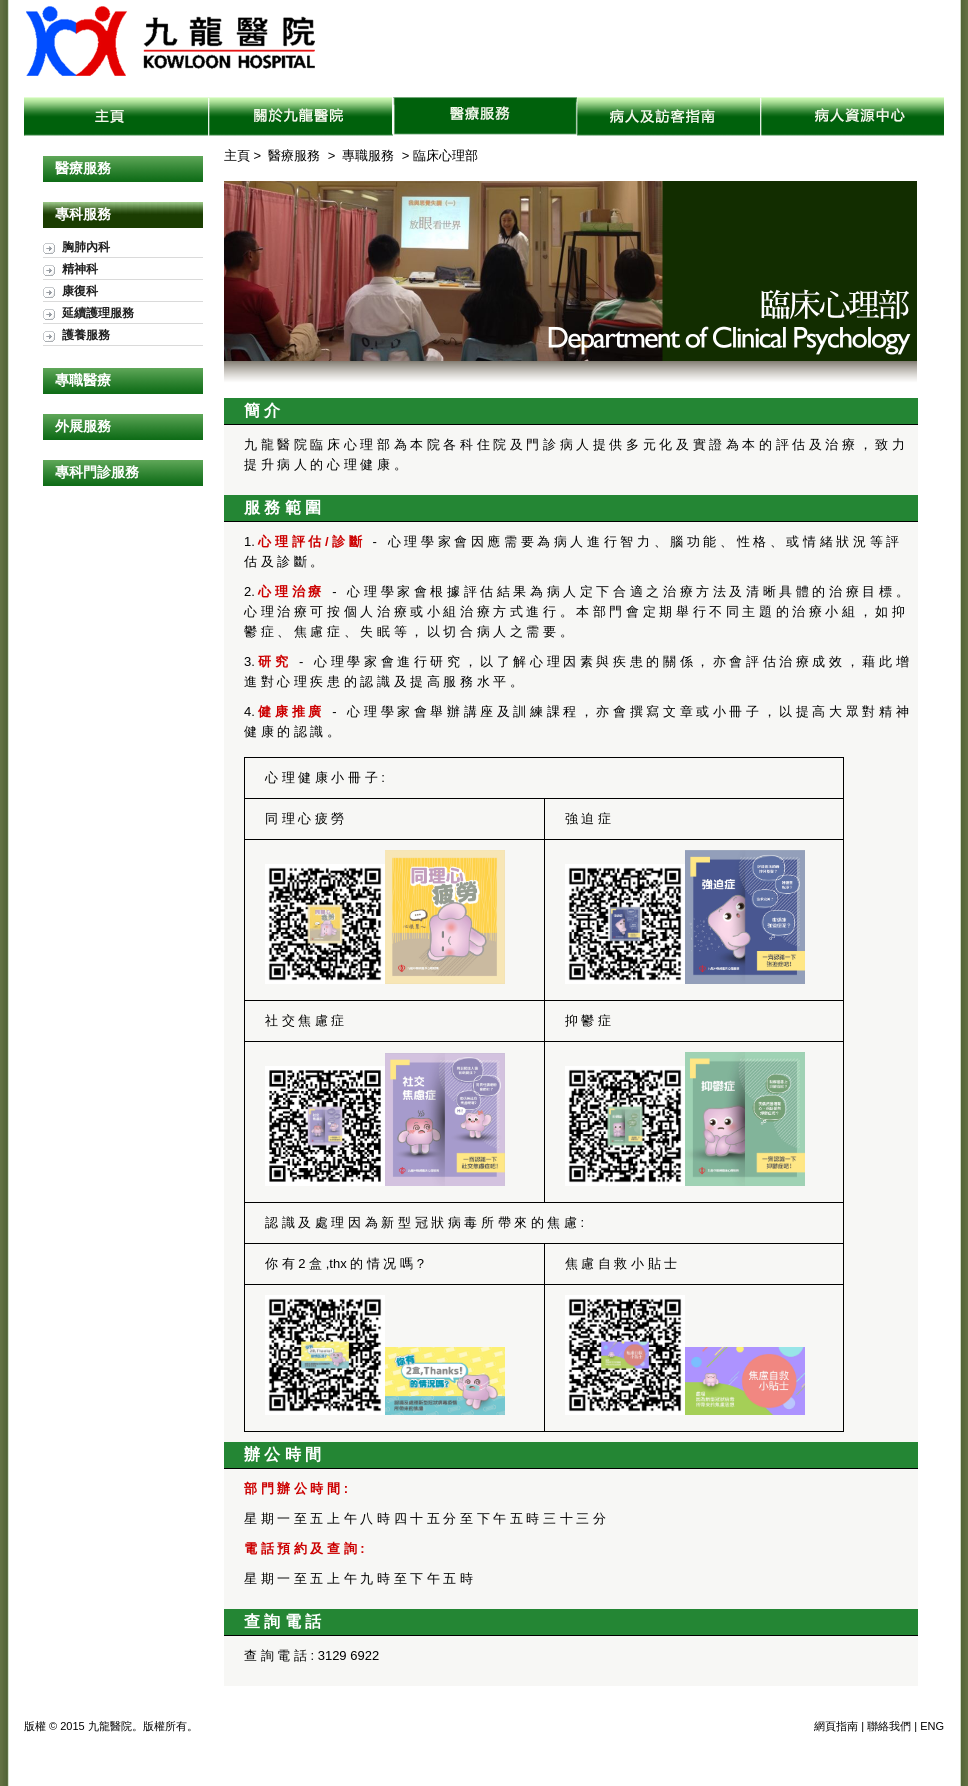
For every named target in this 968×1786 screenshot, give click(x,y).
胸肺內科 (86, 246)
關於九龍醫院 (301, 116)
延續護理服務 (98, 312)
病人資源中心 (852, 116)
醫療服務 (485, 116)
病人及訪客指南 (669, 116)
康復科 (80, 290)
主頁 (116, 116)
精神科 (80, 268)
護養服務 (86, 334)
